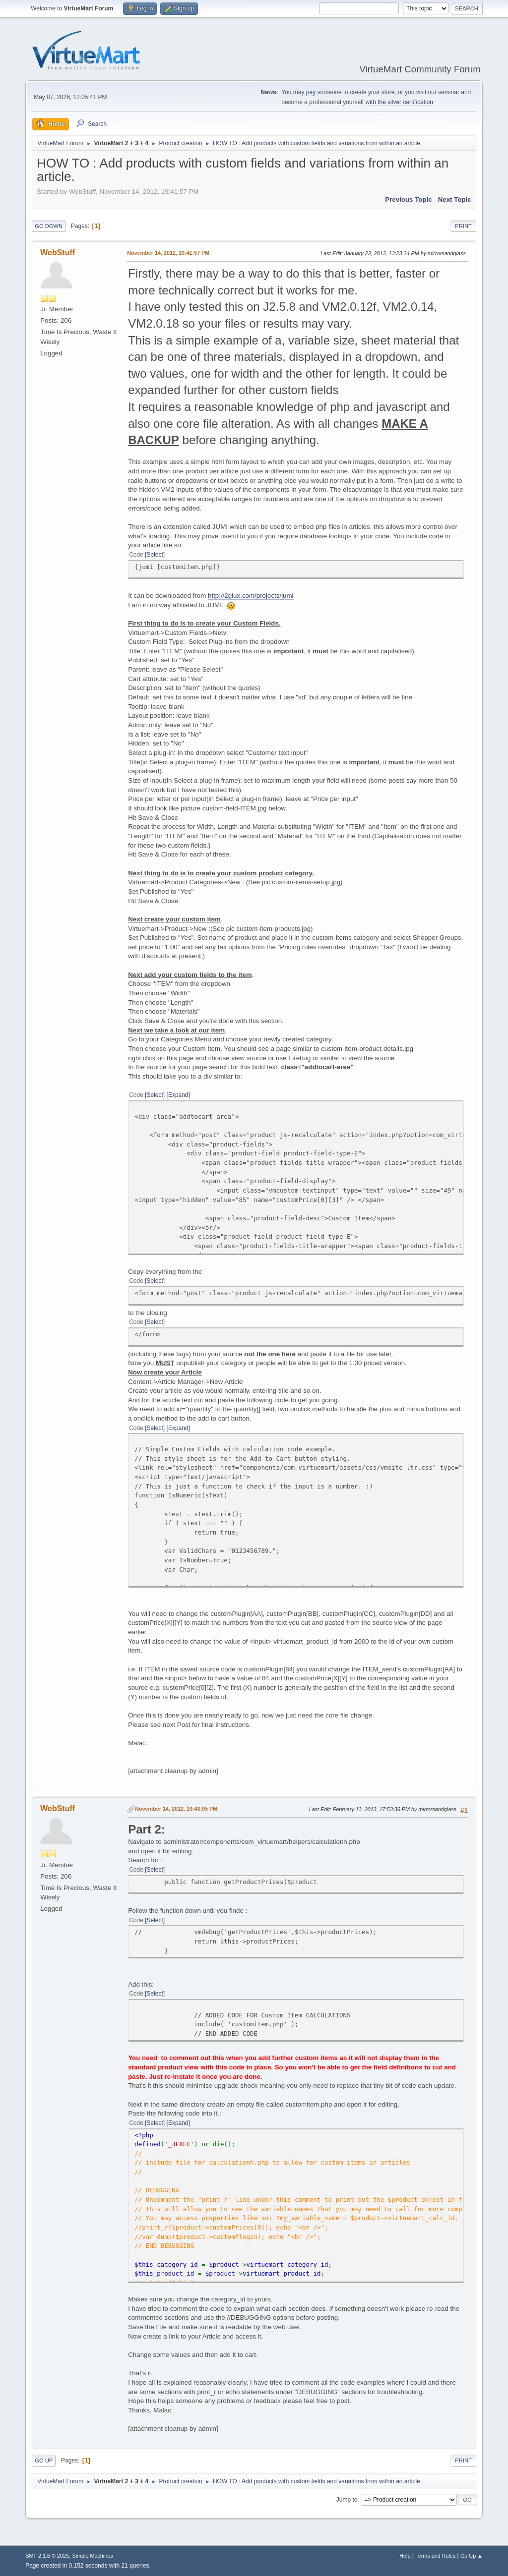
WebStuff (57, 252)
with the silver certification (400, 102)
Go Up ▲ (471, 2556)
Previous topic (408, 199)
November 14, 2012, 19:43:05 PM (176, 1809)
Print (463, 226)
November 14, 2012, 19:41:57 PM (168, 253)
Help (404, 2556)
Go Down (49, 226)
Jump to (347, 2499)
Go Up (44, 2460)
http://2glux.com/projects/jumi (251, 595)
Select (155, 554)
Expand (178, 1094)
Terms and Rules (435, 2556)
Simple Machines (92, 2556)
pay (311, 92)
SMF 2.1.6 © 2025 (47, 2556)
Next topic (454, 199)
